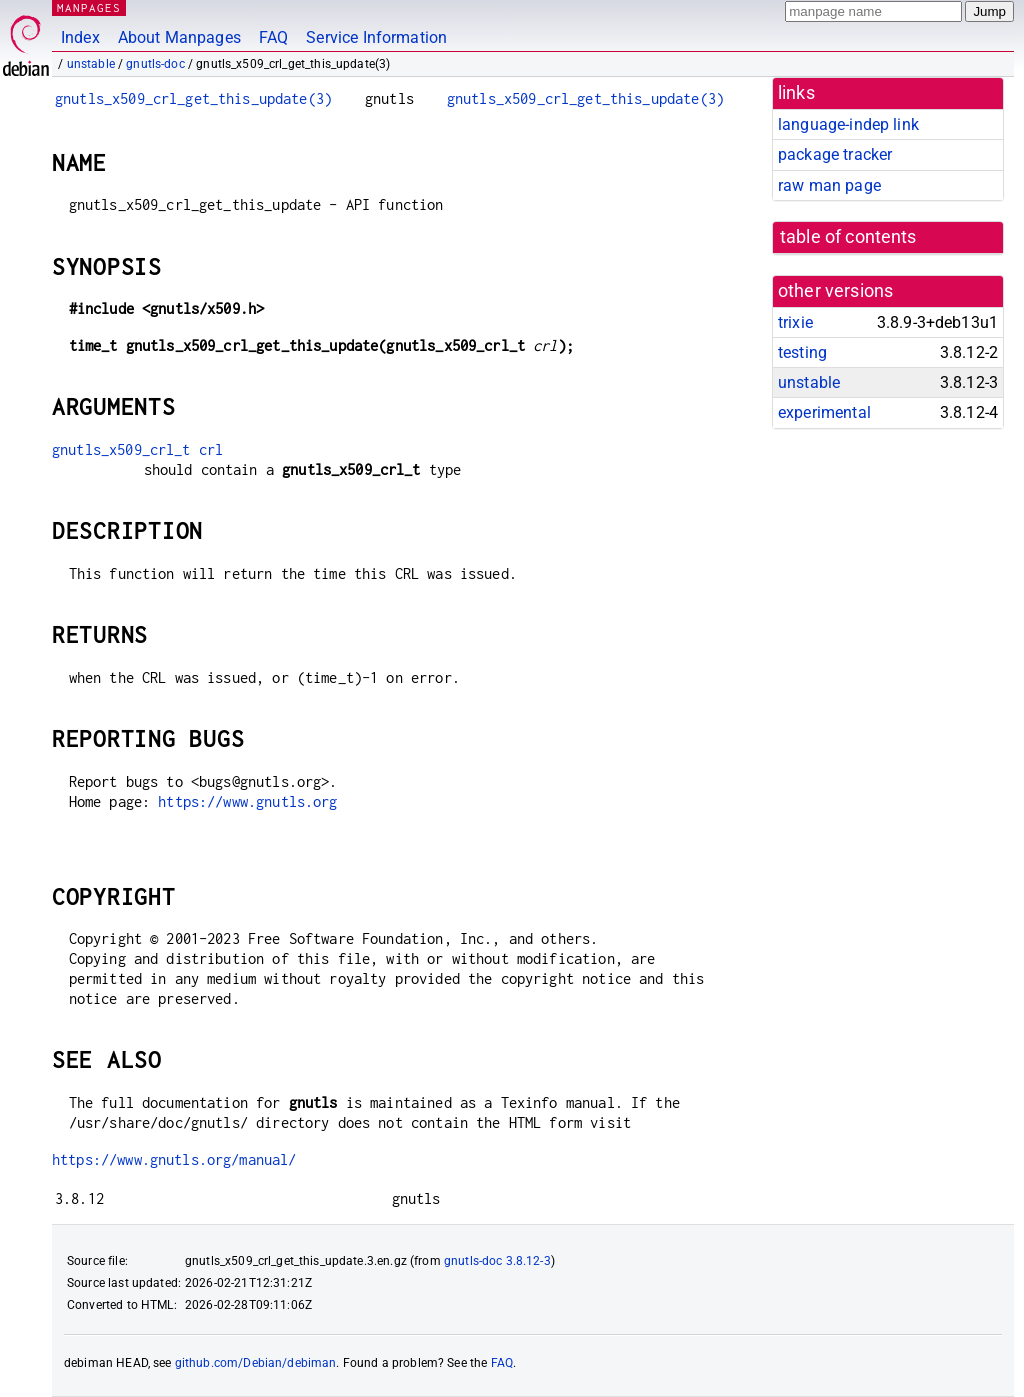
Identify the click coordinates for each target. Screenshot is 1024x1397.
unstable (91, 64)
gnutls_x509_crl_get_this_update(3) (193, 98)
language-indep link (848, 124)
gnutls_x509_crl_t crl (137, 449)
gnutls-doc (155, 64)
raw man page (829, 185)
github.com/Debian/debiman (256, 1363)
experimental (824, 412)
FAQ (273, 37)
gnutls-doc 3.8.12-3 (497, 1261)
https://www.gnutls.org (247, 801)
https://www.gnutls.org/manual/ (174, 1159)
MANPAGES (89, 7)
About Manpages (179, 37)
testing (802, 352)
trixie (795, 322)
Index (80, 37)
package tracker (835, 154)
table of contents (848, 237)
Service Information (376, 37)
